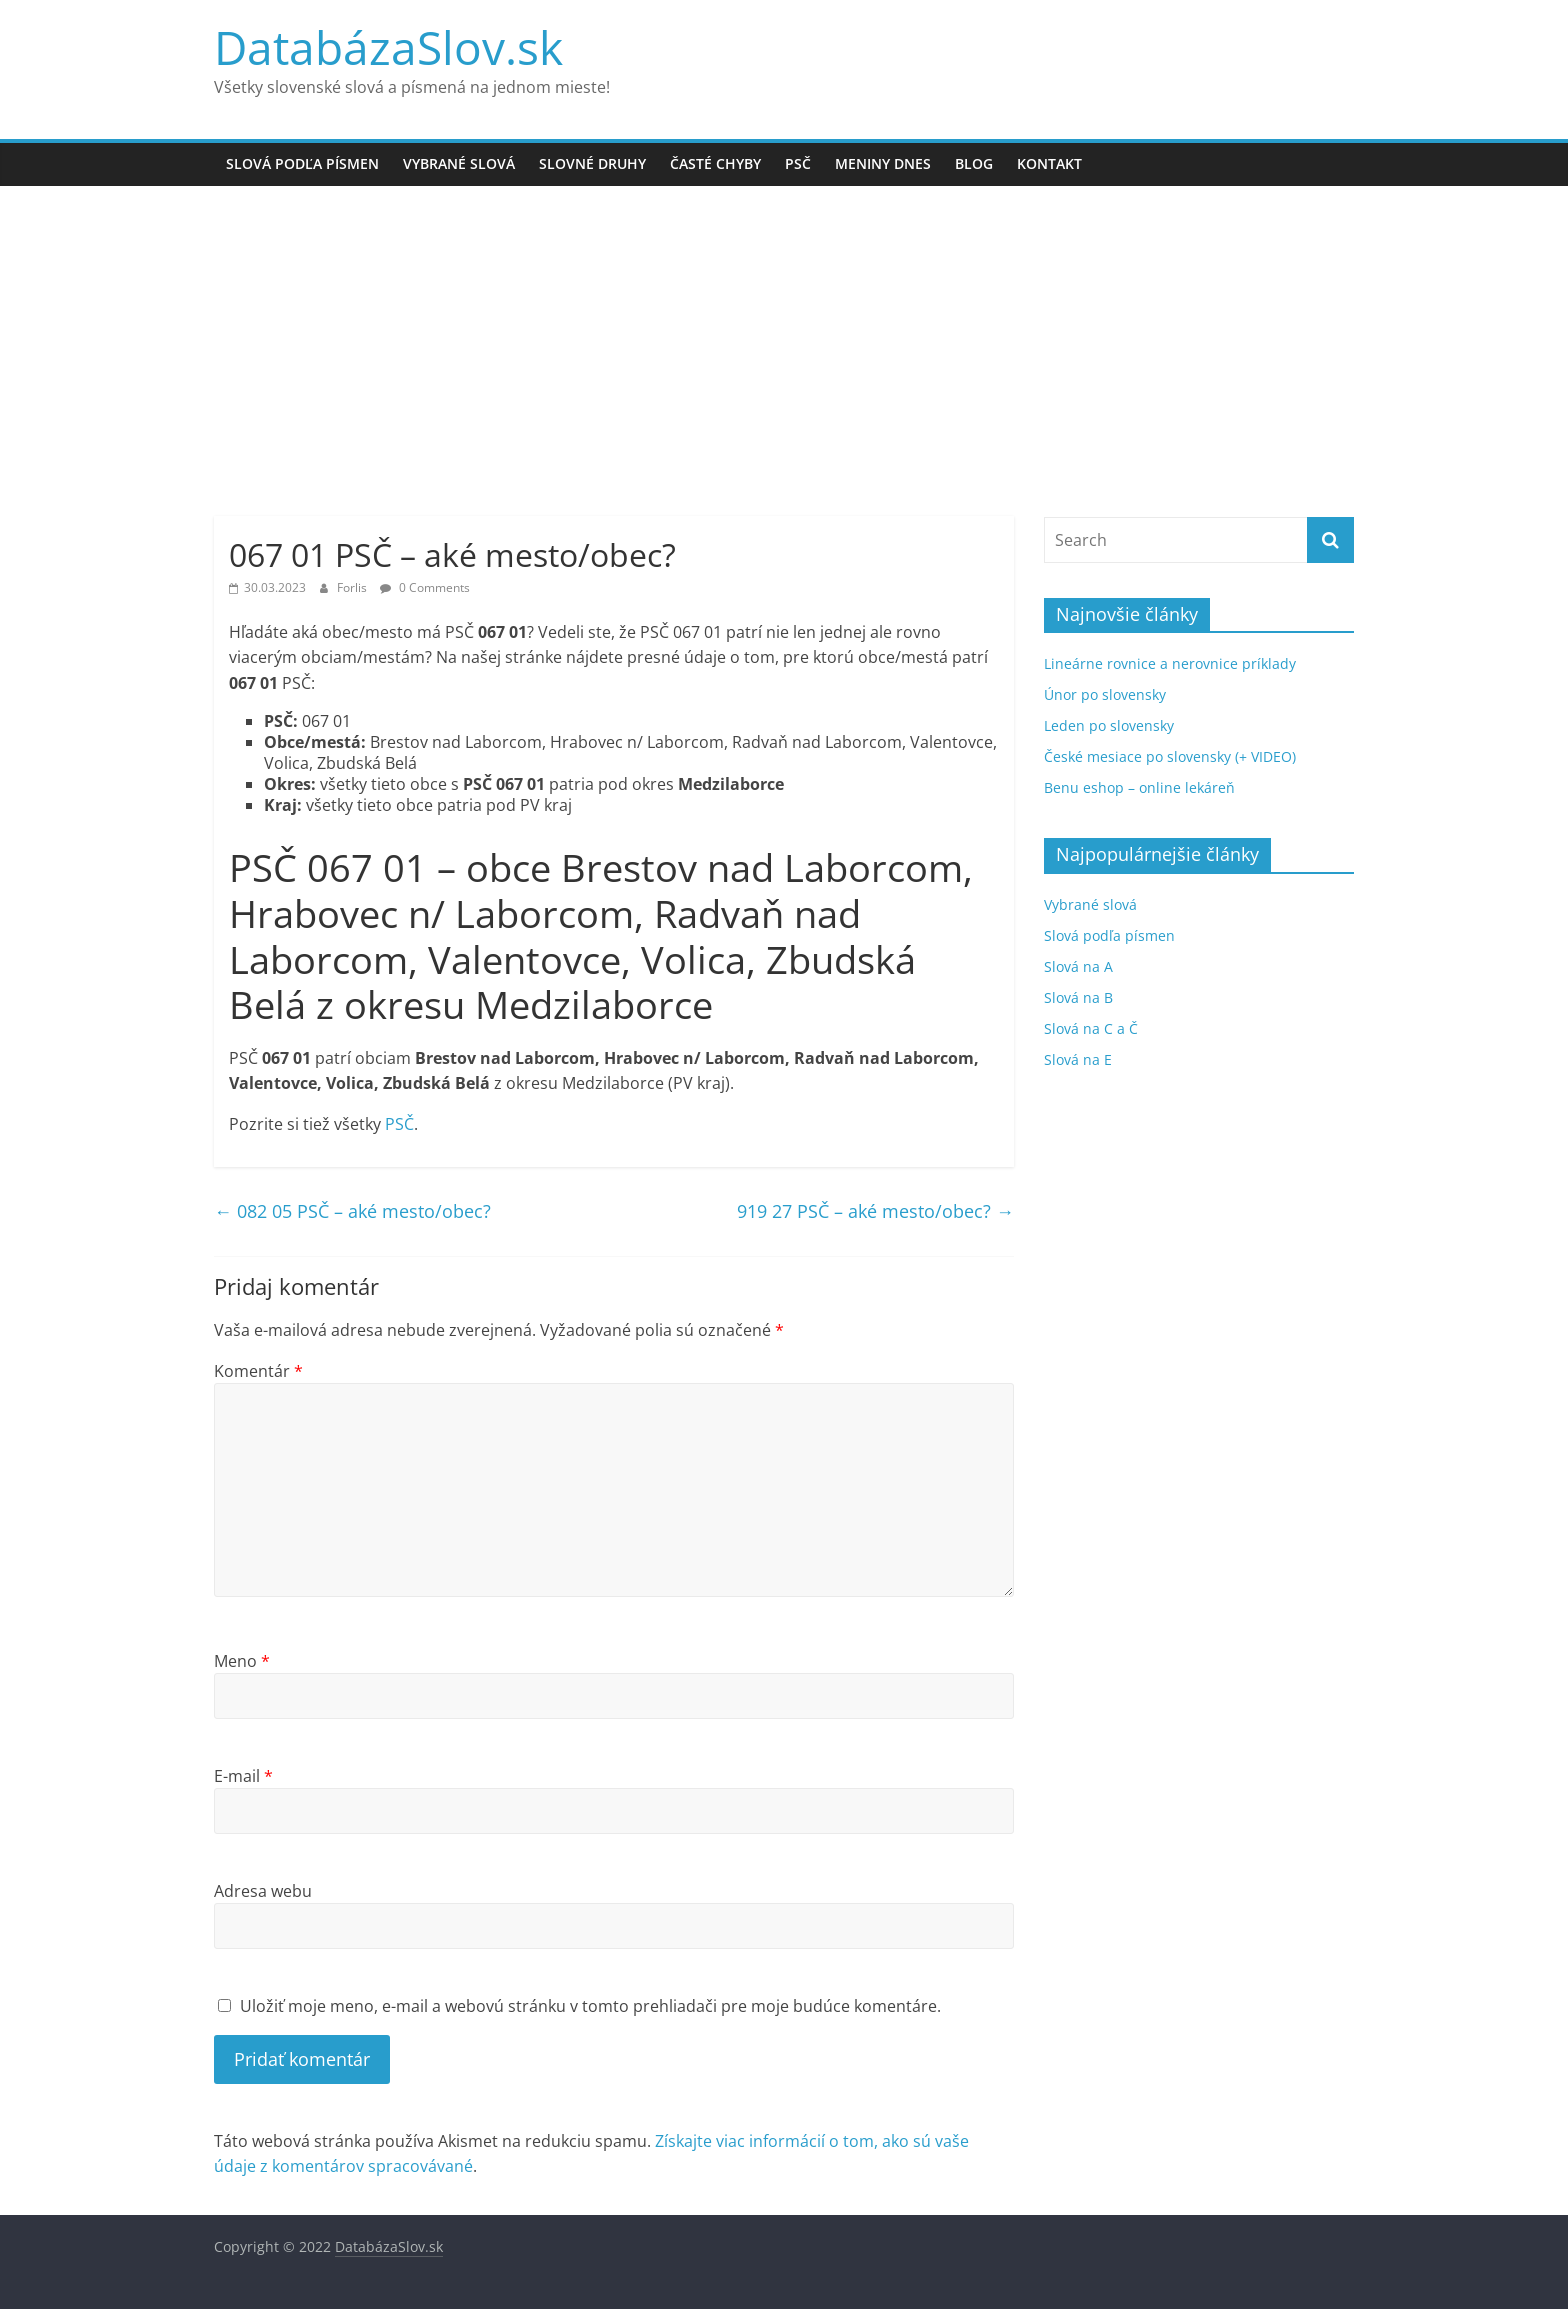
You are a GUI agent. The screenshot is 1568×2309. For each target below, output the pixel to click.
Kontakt (1049, 163)
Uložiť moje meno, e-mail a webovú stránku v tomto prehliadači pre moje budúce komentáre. (590, 2006)
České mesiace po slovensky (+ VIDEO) (1170, 756)
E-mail (243, 1776)
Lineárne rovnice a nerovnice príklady (1170, 663)
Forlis (353, 587)
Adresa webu (263, 1891)
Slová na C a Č (1091, 1028)
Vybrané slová (459, 163)
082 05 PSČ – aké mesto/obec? (352, 1211)
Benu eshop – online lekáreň (1139, 787)
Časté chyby (715, 163)
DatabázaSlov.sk (388, 47)
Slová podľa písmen (302, 163)
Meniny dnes (883, 163)
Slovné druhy (592, 163)
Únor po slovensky (1105, 694)
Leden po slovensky (1109, 725)
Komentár (258, 1371)
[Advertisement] (784, 366)
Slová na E (1078, 1059)
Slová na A (1078, 966)
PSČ (798, 163)
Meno (242, 1661)
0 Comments (425, 587)
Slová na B (1078, 997)
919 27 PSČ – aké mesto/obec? (875, 1211)
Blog (974, 163)
